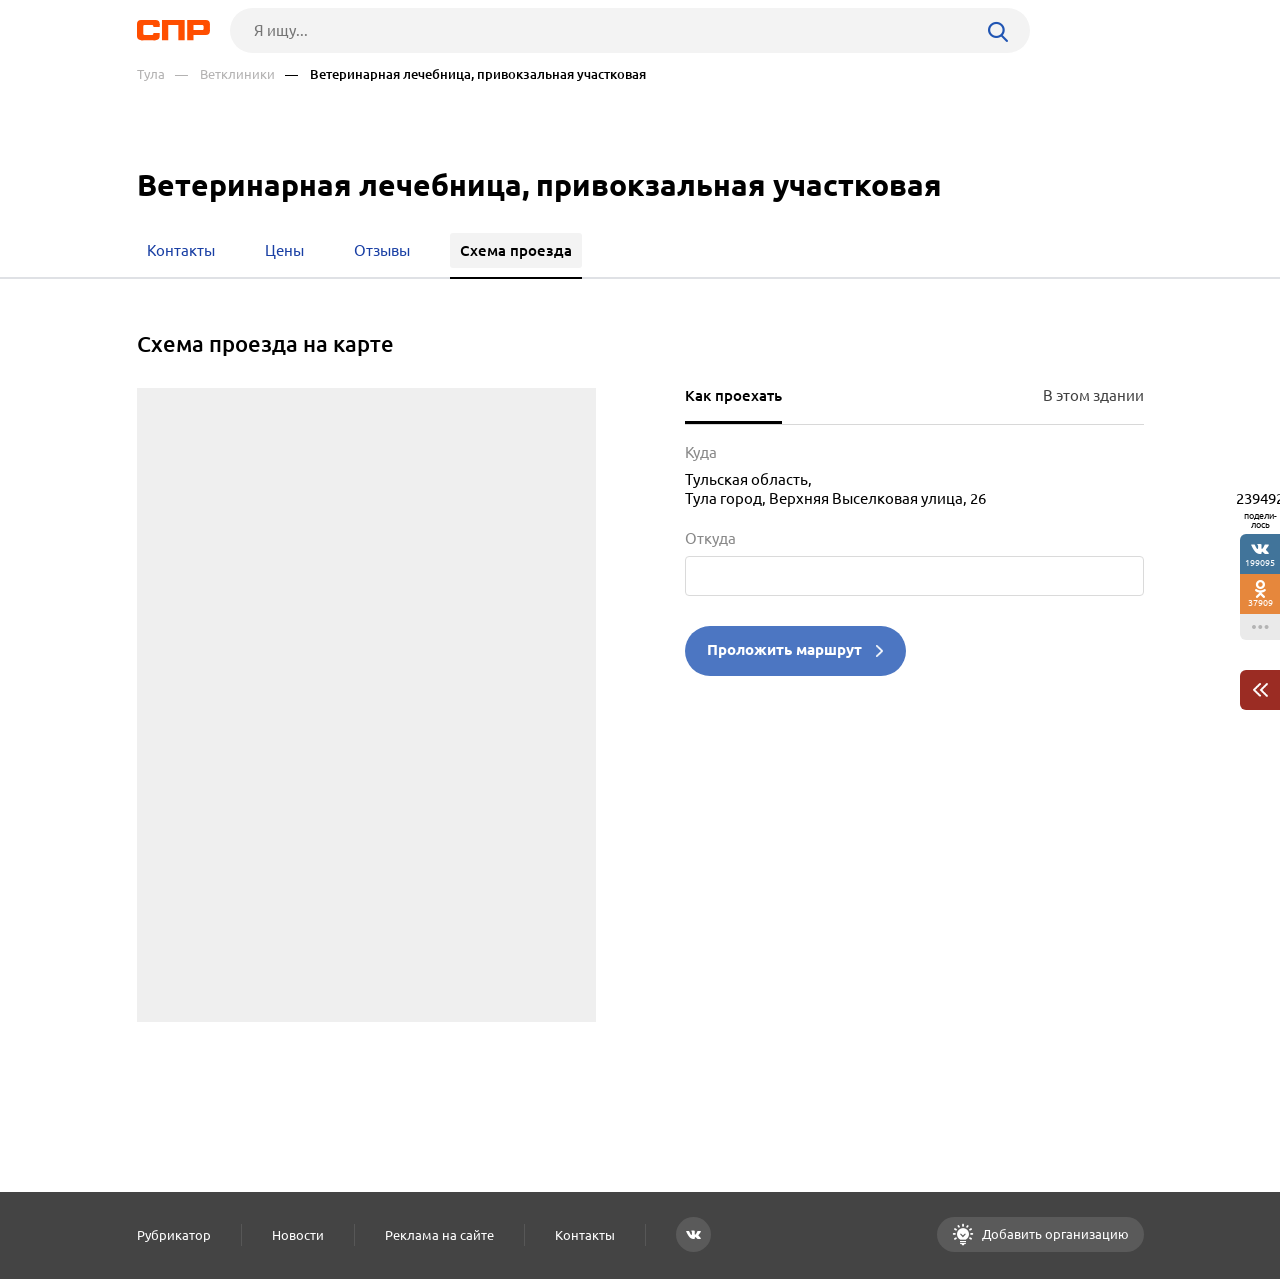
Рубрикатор (174, 1235)
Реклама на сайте (439, 1235)
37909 (1260, 602)
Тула (151, 74)
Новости (298, 1235)
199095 (1260, 562)
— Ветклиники (225, 74)
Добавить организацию (1054, 1234)
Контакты (585, 1235)
